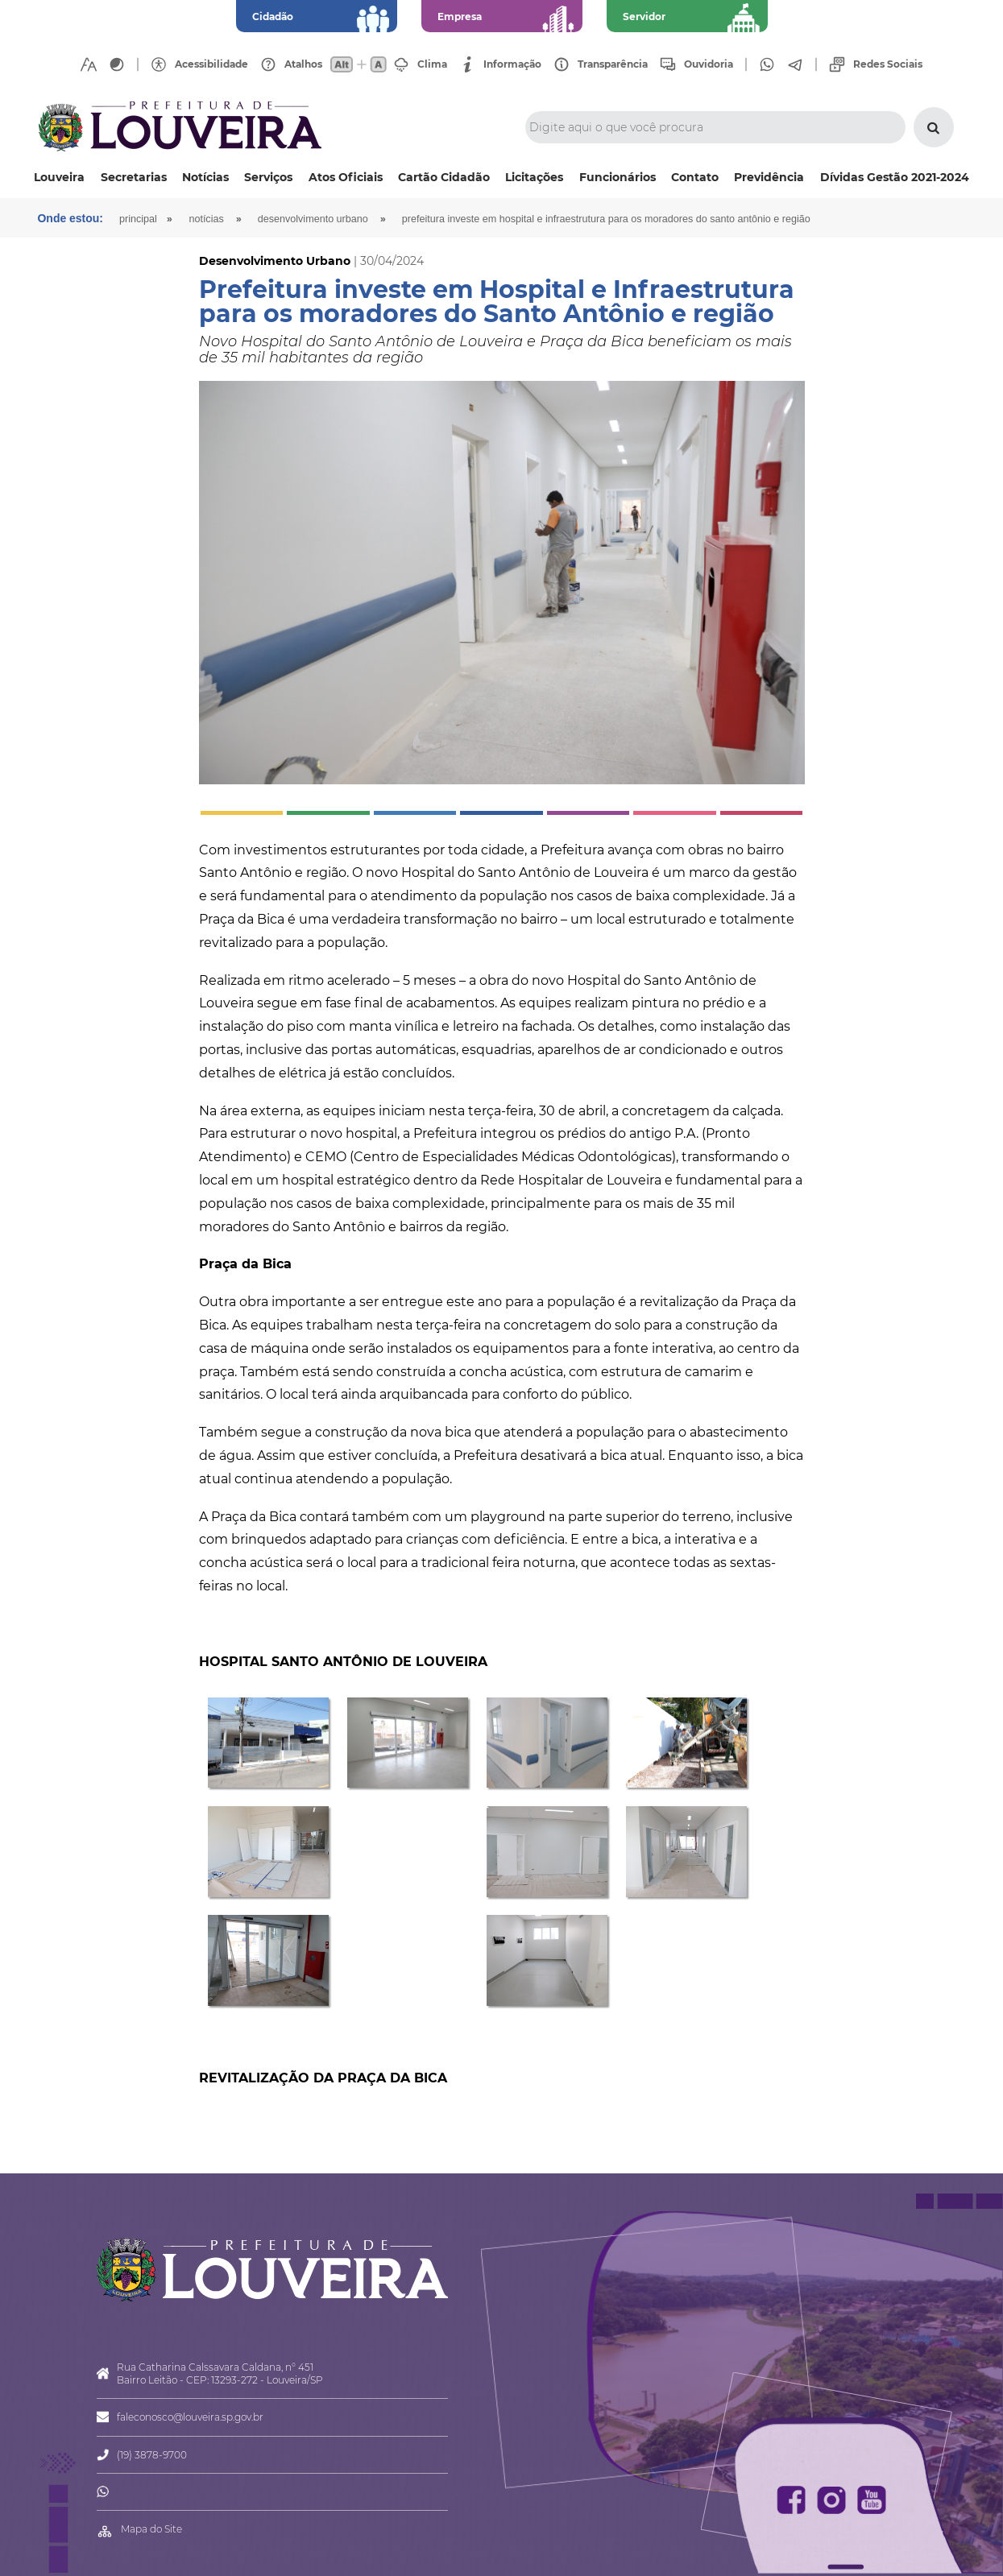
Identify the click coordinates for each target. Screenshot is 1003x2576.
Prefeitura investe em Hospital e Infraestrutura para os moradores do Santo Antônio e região (606, 219)
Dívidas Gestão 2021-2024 (894, 177)
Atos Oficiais (346, 177)
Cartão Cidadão (444, 177)
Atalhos (303, 64)
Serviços (268, 177)
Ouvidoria (708, 64)
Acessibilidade (211, 64)
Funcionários (617, 177)
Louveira (59, 177)
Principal (138, 219)
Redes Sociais (887, 64)
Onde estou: (71, 218)
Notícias (205, 177)
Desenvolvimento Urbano (313, 219)
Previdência (769, 177)
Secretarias (134, 177)
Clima (432, 64)
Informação (512, 64)
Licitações (534, 177)
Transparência (613, 64)
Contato (695, 177)
